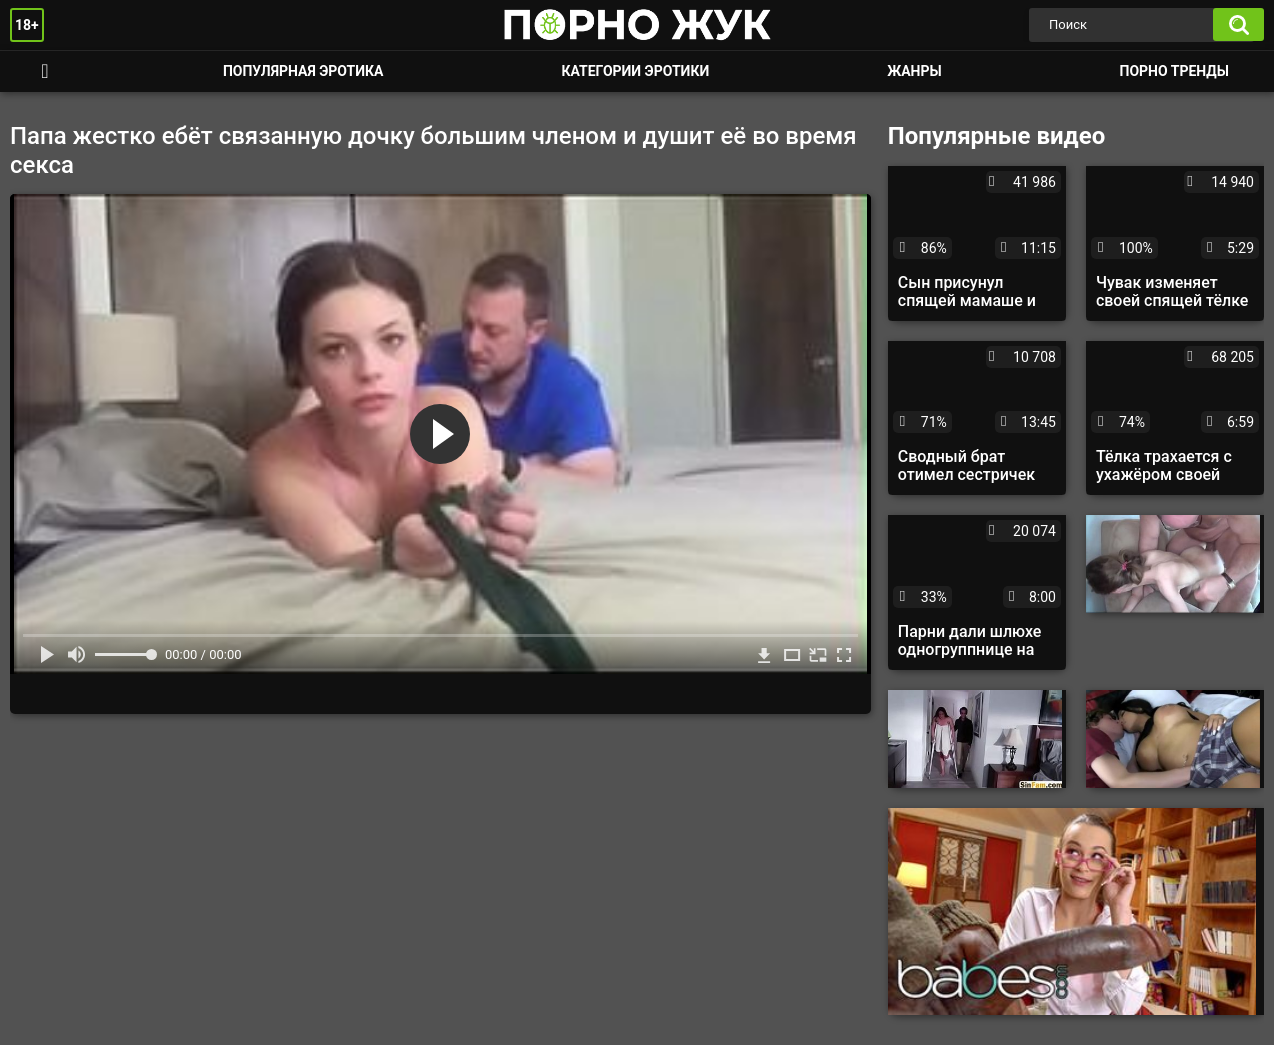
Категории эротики (635, 71)
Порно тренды (1174, 71)
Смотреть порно (45, 71)
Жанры (914, 71)
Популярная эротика (303, 71)
